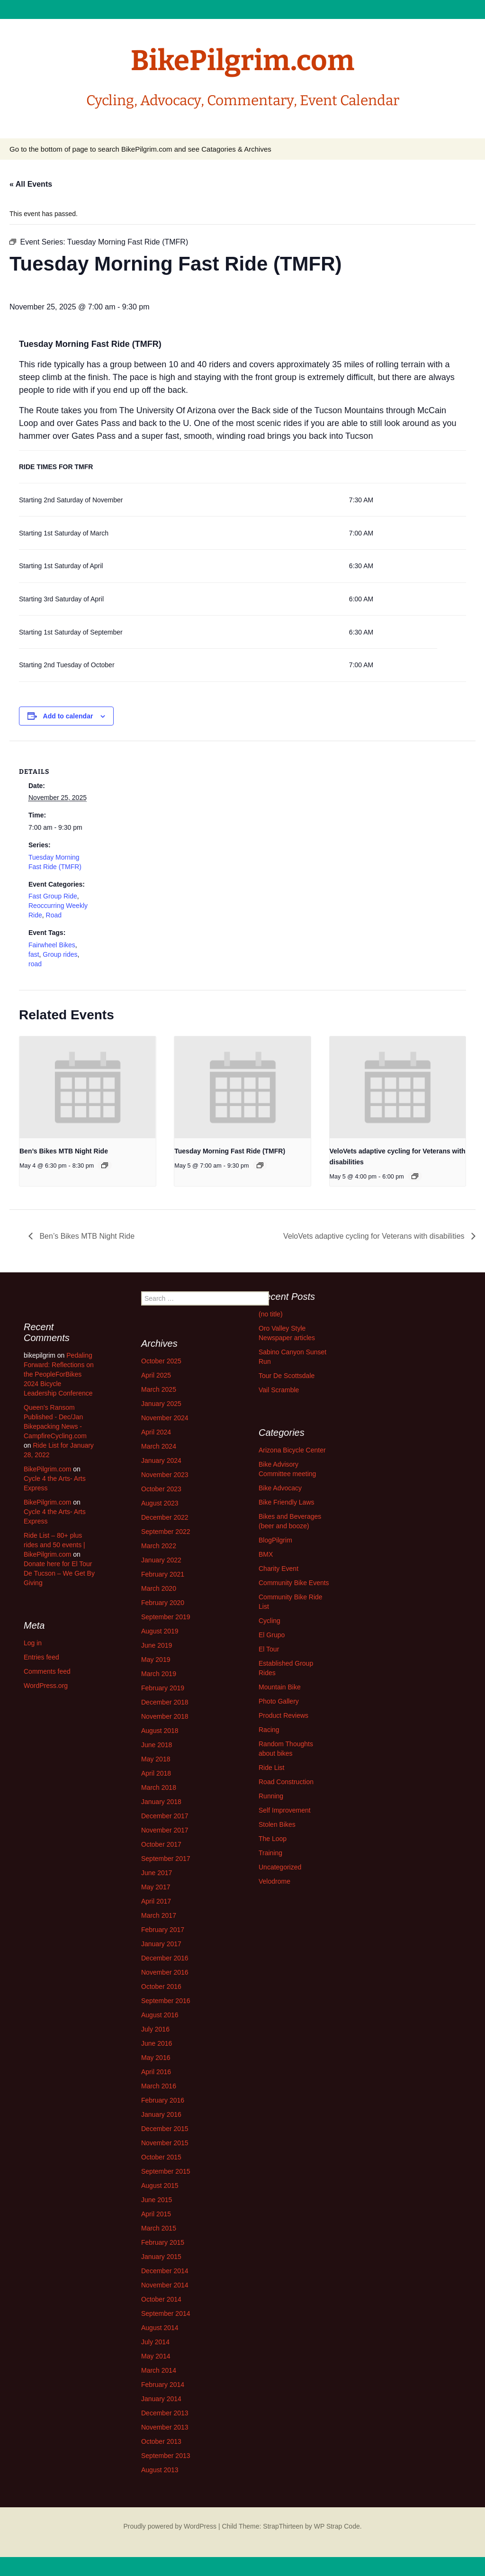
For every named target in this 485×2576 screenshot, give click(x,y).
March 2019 (158, 1674)
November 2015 (165, 2143)
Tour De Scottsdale (286, 1375)
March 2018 (158, 1787)
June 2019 (156, 1645)
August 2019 (160, 1631)
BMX (266, 1554)
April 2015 (156, 2214)
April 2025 (156, 1375)
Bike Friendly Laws (286, 1502)
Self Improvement (285, 1810)
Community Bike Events (294, 1583)
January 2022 (161, 1560)
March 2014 (158, 2370)
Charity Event (278, 1568)
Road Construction (286, 1782)
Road (54, 915)
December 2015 (165, 2128)
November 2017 (165, 1830)
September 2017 (165, 1858)
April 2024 (156, 1432)
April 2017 (156, 1901)
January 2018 (161, 1801)
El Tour (269, 1649)
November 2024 (165, 1418)
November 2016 (165, 1972)
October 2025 (161, 1361)
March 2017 (158, 1915)
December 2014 (165, 2271)
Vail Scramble (279, 1390)
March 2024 (158, 1446)
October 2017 (161, 1844)
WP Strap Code (337, 2526)
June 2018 (156, 1745)
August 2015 (160, 2185)
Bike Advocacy (280, 1488)
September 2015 (165, 2171)
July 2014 (155, 2342)
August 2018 (160, 1730)
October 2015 (161, 2157)
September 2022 (165, 1531)
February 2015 (162, 2242)
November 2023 (165, 1474)
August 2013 (160, 2470)
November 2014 (165, 2285)
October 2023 (161, 1489)
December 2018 (165, 1702)
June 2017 (156, 1873)
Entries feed (41, 1657)
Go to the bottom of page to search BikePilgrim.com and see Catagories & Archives (140, 149)
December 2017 (165, 1816)
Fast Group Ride (52, 896)
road (35, 964)
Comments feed (47, 1671)
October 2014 (161, 2299)
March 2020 (158, 1588)
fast (33, 954)
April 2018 (156, 1773)
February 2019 (162, 1688)
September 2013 (165, 2455)
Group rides (60, 954)
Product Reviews (283, 1715)
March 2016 (158, 2086)
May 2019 (155, 1659)
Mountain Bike (280, 1687)
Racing (269, 1729)
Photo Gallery (279, 1701)
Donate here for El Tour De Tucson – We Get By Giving (59, 1573)
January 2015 (161, 2256)
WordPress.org (46, 1685)
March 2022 (158, 1546)
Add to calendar (68, 716)
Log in (33, 1643)
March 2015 (158, 2228)
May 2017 (155, 1887)
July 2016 (155, 2029)
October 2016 (161, 1986)
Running (271, 1796)
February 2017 (162, 1929)
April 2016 (156, 2072)
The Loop (273, 1838)
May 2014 (155, 2356)
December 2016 (165, 1958)
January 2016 (161, 2114)
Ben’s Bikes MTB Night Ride (63, 1151)
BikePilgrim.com (47, 1469)
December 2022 (165, 1517)
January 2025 (161, 1403)
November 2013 (165, 2427)
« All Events (30, 184)
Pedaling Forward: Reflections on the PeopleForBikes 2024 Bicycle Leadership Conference (59, 1374)
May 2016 (155, 2057)
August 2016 (160, 2015)
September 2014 (165, 2313)
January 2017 (161, 1944)
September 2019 (165, 1617)
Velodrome (274, 1881)
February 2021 (162, 1574)
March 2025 (158, 1389)
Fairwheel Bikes (51, 945)
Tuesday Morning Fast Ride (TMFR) (229, 1151)
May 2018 (155, 1759)
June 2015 (156, 2200)
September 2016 (165, 2001)
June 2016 (156, 2043)
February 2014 (162, 2384)
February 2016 (162, 2100)
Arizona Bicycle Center (292, 1450)
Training (270, 1853)
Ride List (271, 1767)
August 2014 (160, 2327)
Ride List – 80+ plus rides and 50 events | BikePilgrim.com (54, 1545)
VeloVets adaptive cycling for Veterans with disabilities (375, 1236)
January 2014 (161, 2399)
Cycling (269, 1620)
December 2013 (165, 2413)
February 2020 (162, 1602)
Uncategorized (280, 1867)
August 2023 (160, 1503)
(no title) (271, 1314)
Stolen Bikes (277, 1824)
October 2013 (161, 2441)
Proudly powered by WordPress (169, 2526)
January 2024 (161, 1460)
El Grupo (272, 1635)
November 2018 (165, 1716)
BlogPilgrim (275, 1540)
